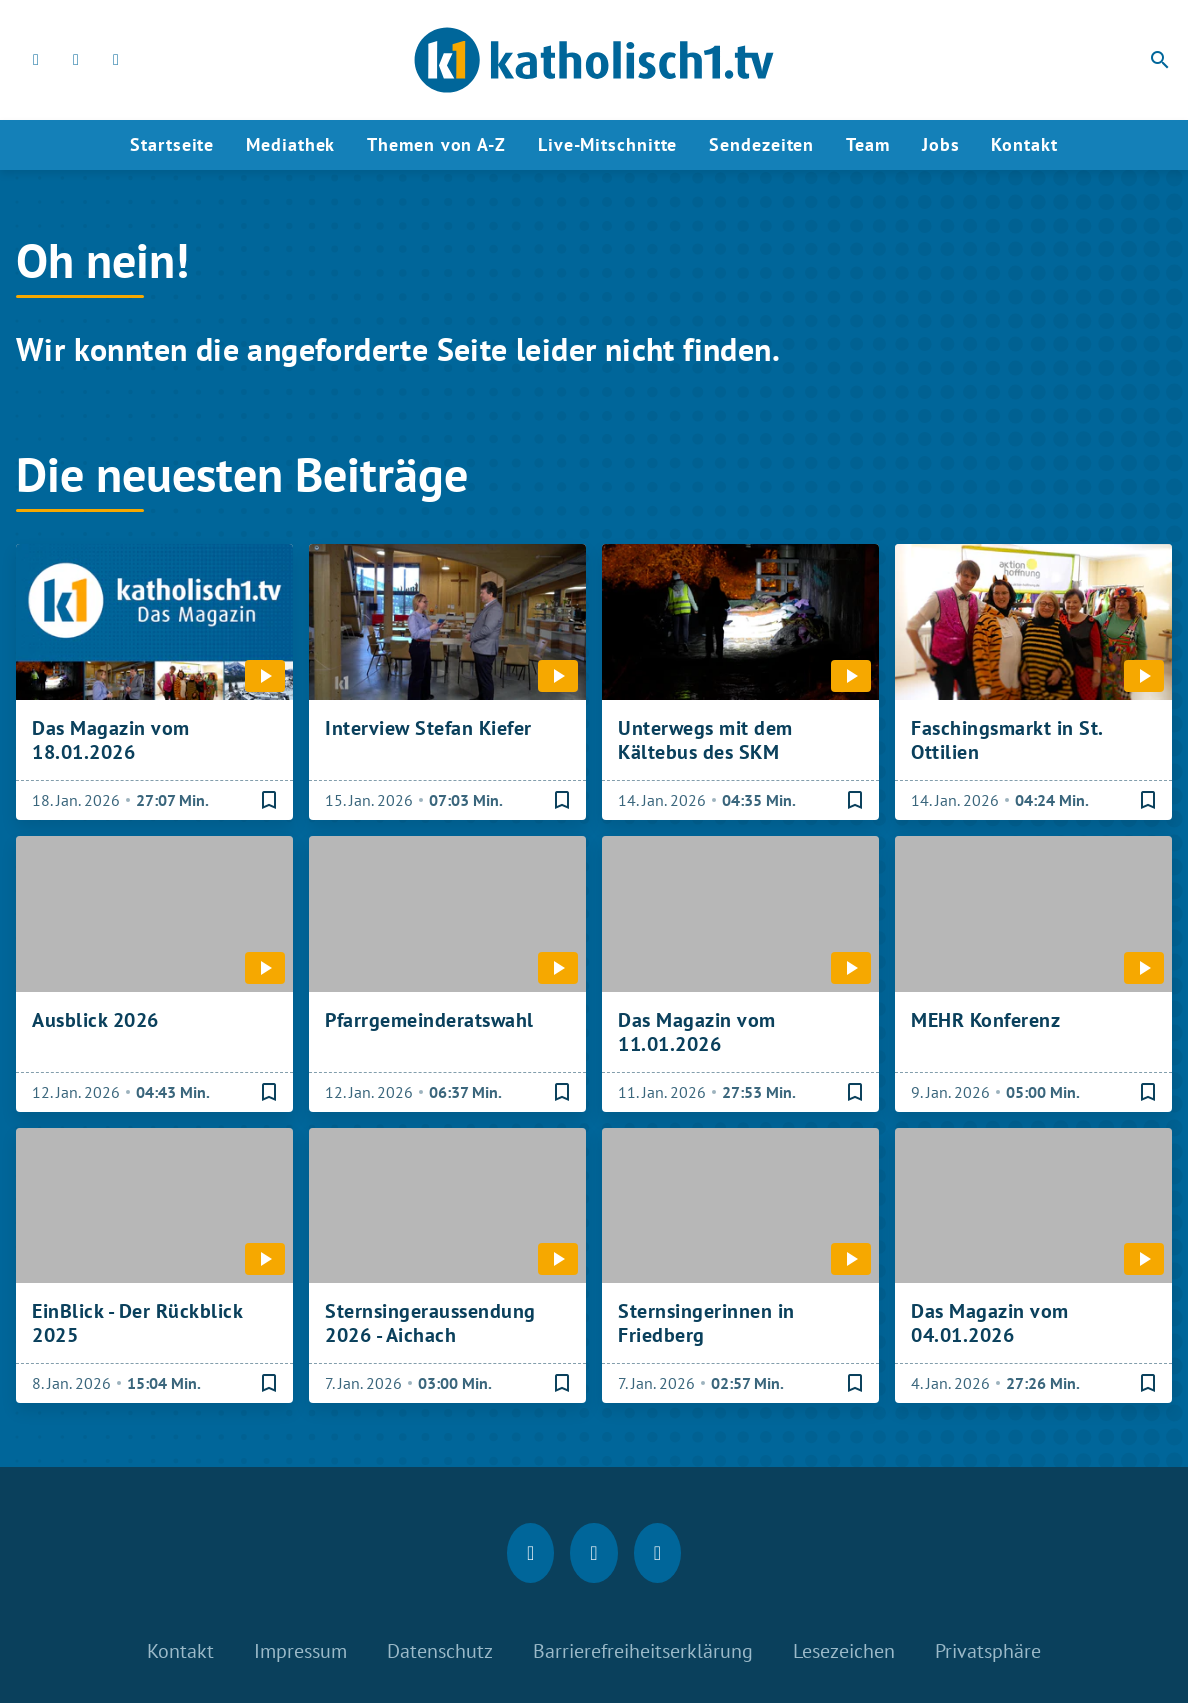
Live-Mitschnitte (607, 144)
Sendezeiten (761, 144)
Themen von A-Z (436, 144)
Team (868, 144)
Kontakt (1024, 144)
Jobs (941, 144)
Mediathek (290, 144)
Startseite (172, 144)
